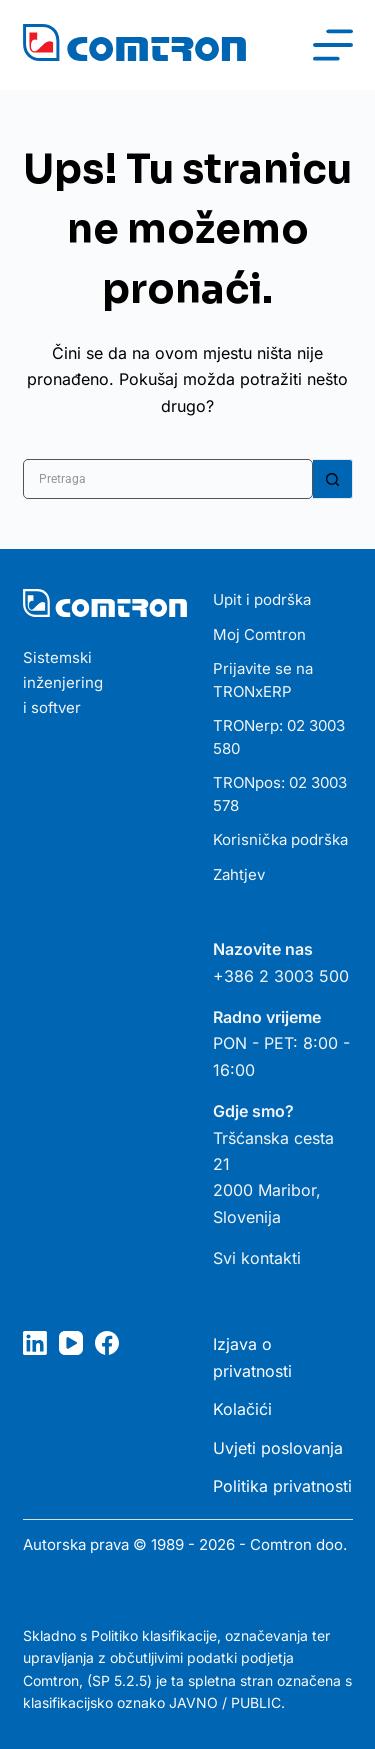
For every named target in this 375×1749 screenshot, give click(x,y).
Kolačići (242, 1409)
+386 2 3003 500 (281, 976)
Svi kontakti (257, 1258)
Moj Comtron (259, 634)
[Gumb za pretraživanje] (333, 479)
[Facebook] (107, 1343)
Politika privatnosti (282, 1486)
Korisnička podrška (280, 839)
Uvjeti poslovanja (278, 1448)
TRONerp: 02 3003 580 (279, 737)
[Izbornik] (333, 45)
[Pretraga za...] (168, 479)
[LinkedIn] (35, 1343)
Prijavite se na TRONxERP (263, 680)
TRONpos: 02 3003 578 (280, 794)
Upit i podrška (262, 599)
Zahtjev (239, 874)
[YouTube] (71, 1343)
